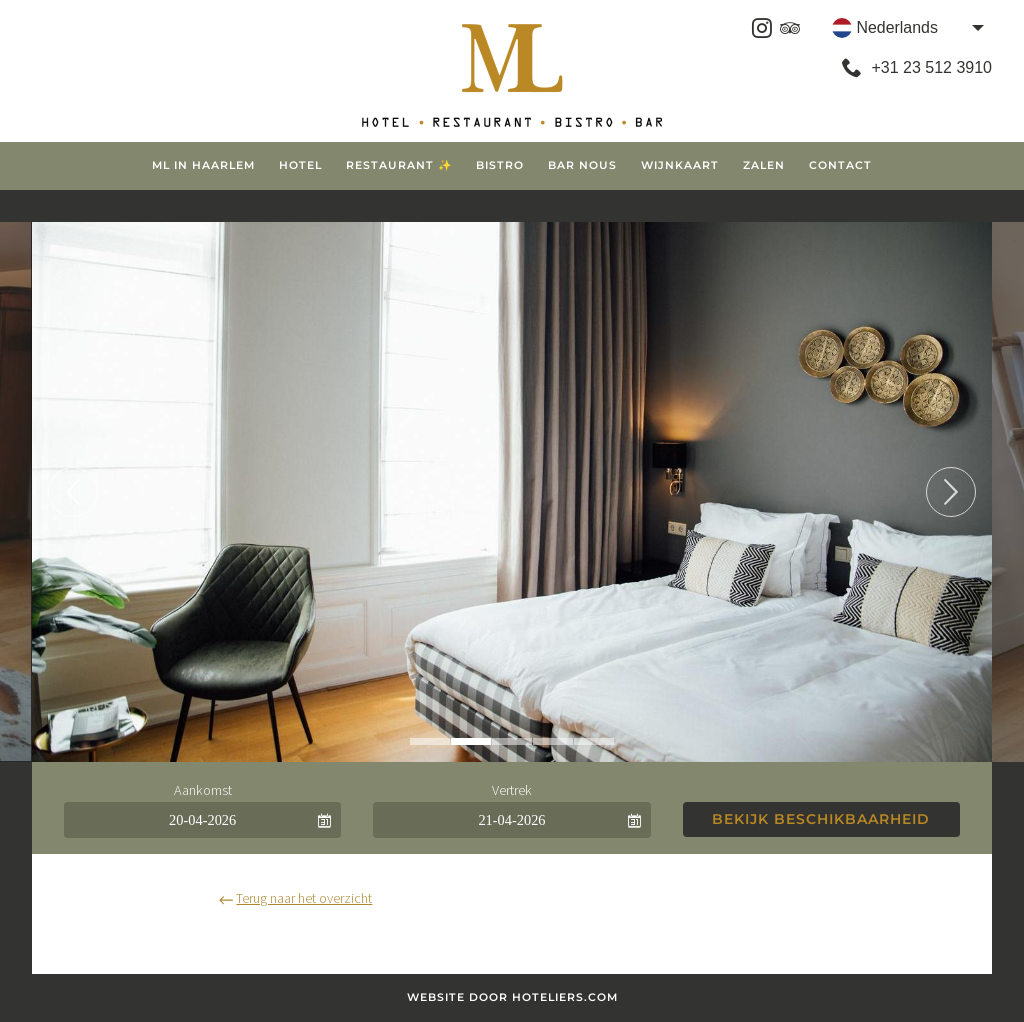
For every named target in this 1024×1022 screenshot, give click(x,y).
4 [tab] (553, 741)
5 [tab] (594, 741)
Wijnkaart (680, 165)
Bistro (500, 165)
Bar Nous (582, 165)
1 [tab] (430, 741)
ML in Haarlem (203, 165)
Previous (73, 492)
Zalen (764, 165)
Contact (840, 165)
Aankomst (203, 790)
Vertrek (512, 790)
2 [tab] (471, 741)
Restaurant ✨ (399, 165)
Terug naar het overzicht (295, 898)
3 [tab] (512, 741)
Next (951, 492)
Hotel (300, 165)
